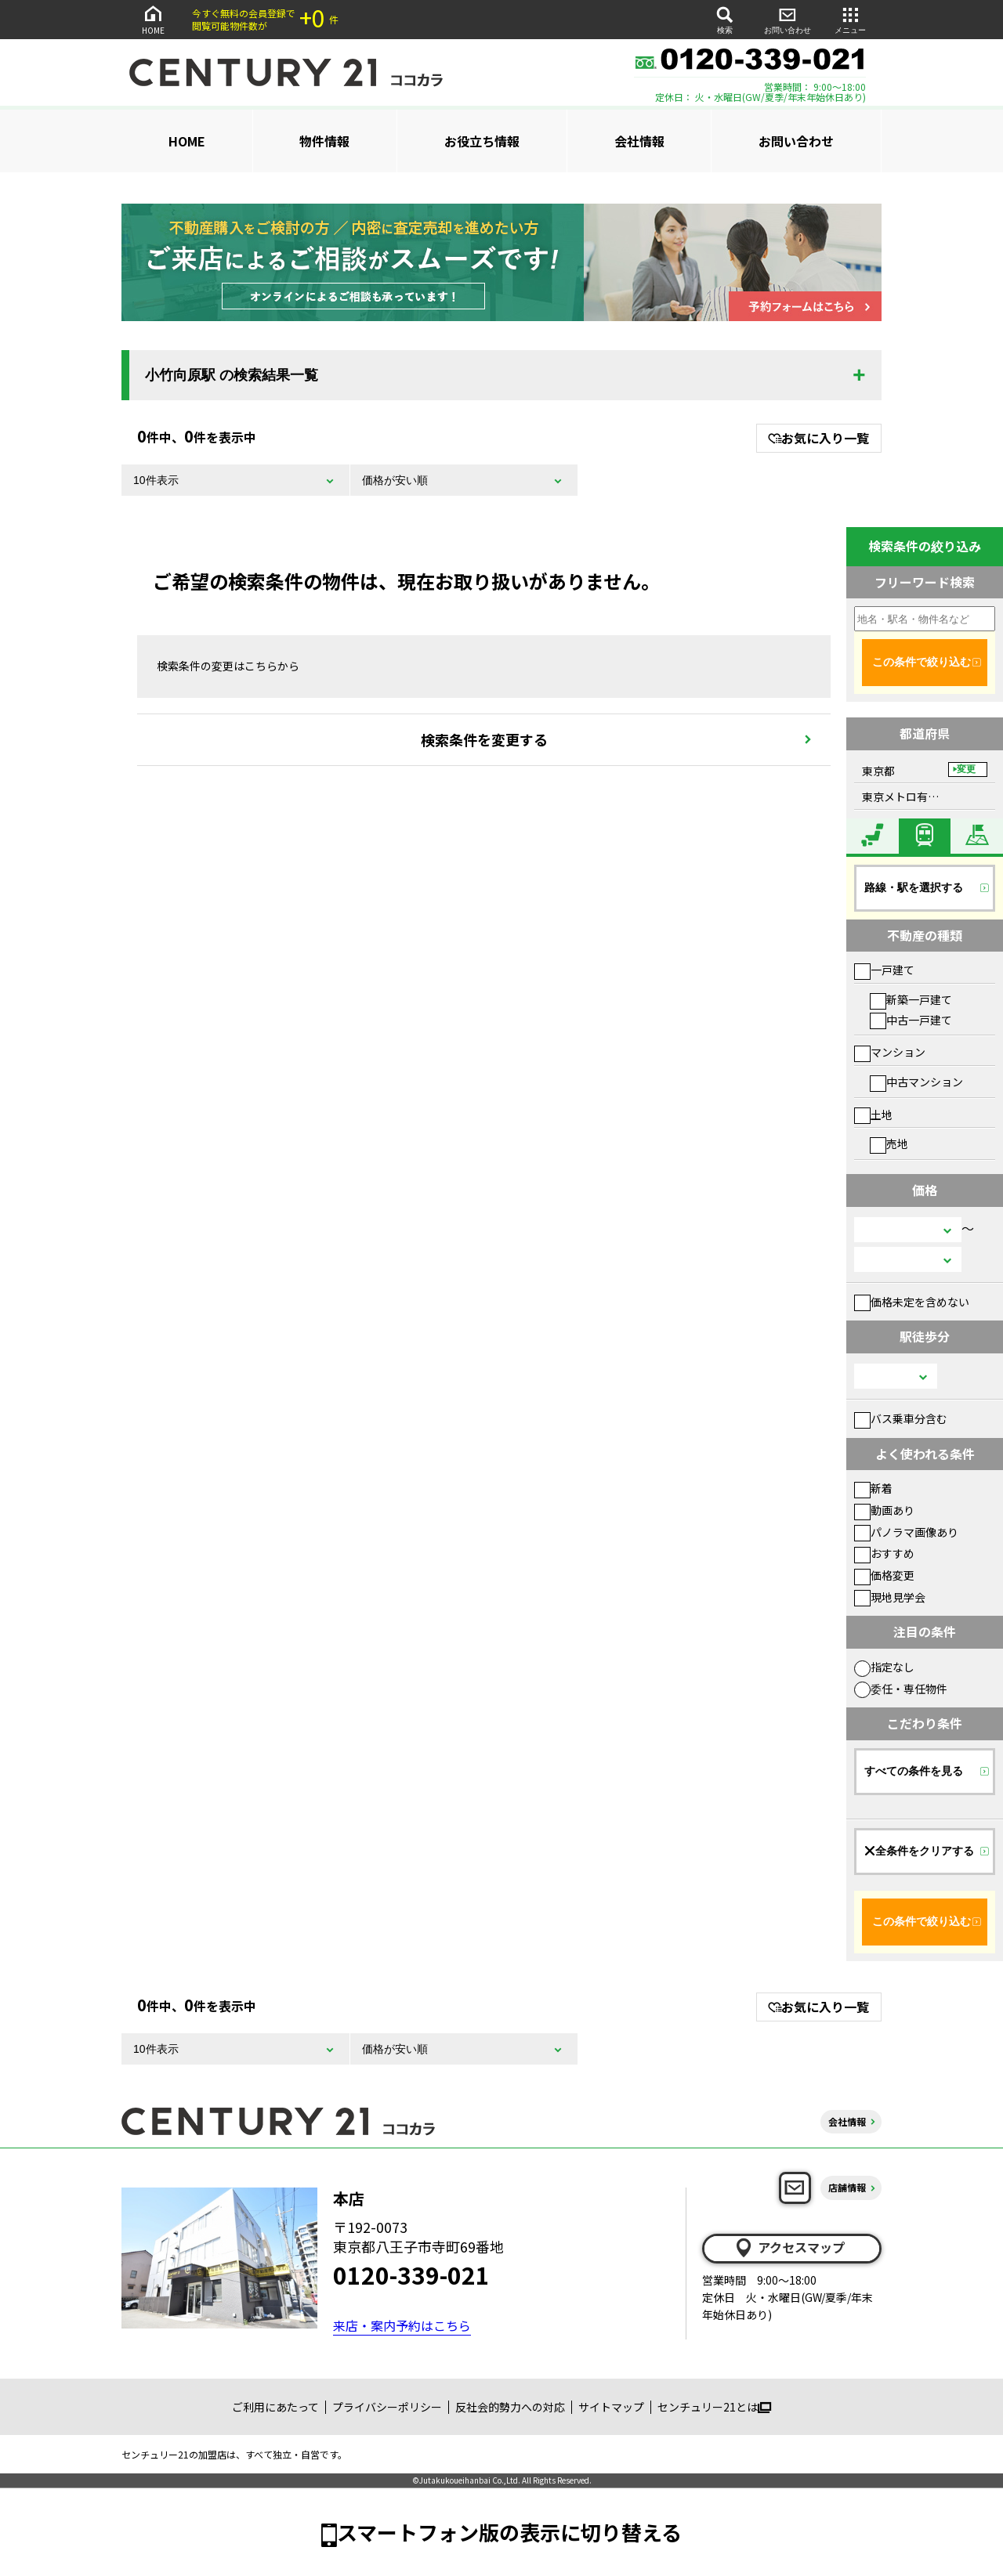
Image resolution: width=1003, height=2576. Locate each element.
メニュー (850, 19)
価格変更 (884, 1575)
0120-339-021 (411, 2274)
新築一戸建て (911, 999)
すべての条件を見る (913, 1771)
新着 (873, 1488)
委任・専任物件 (900, 1688)
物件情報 (324, 141)
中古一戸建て (911, 1020)
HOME (152, 19)
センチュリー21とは (714, 2407)
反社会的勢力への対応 (510, 2407)
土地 (873, 1114)
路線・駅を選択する (913, 887)
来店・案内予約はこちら (402, 2325)
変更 (966, 769)
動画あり (884, 1510)
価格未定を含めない (911, 1302)
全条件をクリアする (919, 1850)
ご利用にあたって (275, 2407)
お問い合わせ (787, 19)
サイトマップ (611, 2407)
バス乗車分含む (900, 1418)
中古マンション (916, 1081)
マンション (889, 1052)
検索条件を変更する (484, 739)
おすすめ (884, 1553)
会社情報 (639, 141)
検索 (724, 19)
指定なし (884, 1667)
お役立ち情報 (482, 141)
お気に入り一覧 (818, 437)
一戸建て (884, 969)
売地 (889, 1143)
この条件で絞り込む (921, 662)
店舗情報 (847, 2187)
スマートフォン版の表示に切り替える (509, 2531)
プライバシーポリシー (387, 2407)
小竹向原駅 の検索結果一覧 (231, 375)
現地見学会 (889, 1597)
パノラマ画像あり (906, 1532)
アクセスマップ (789, 2248)
